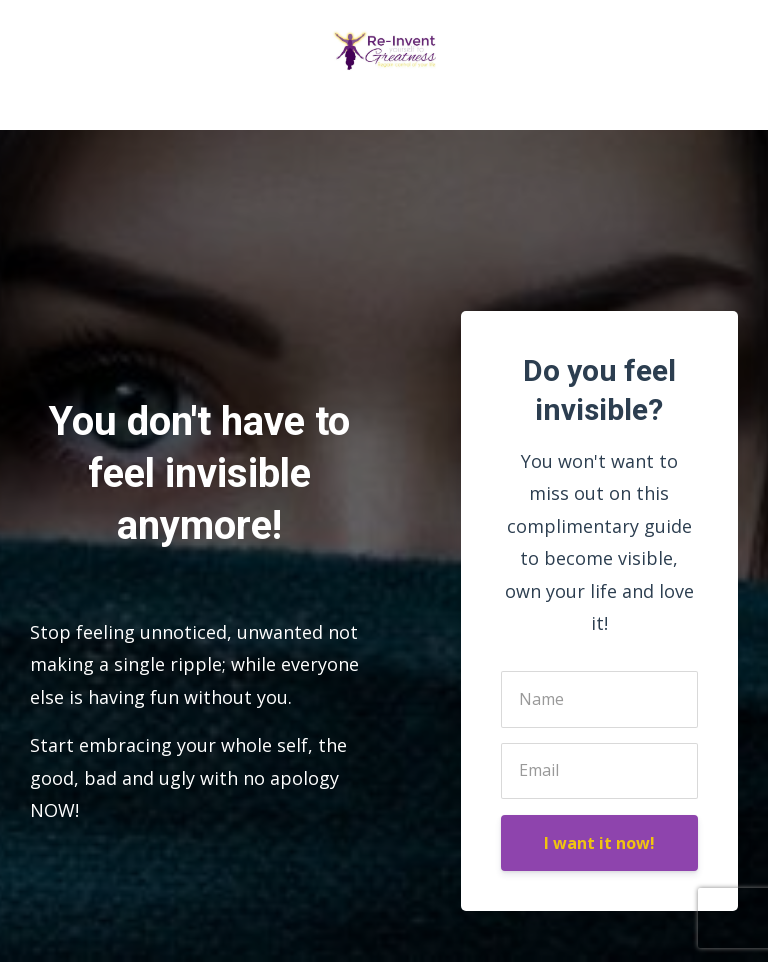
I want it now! (599, 843)
